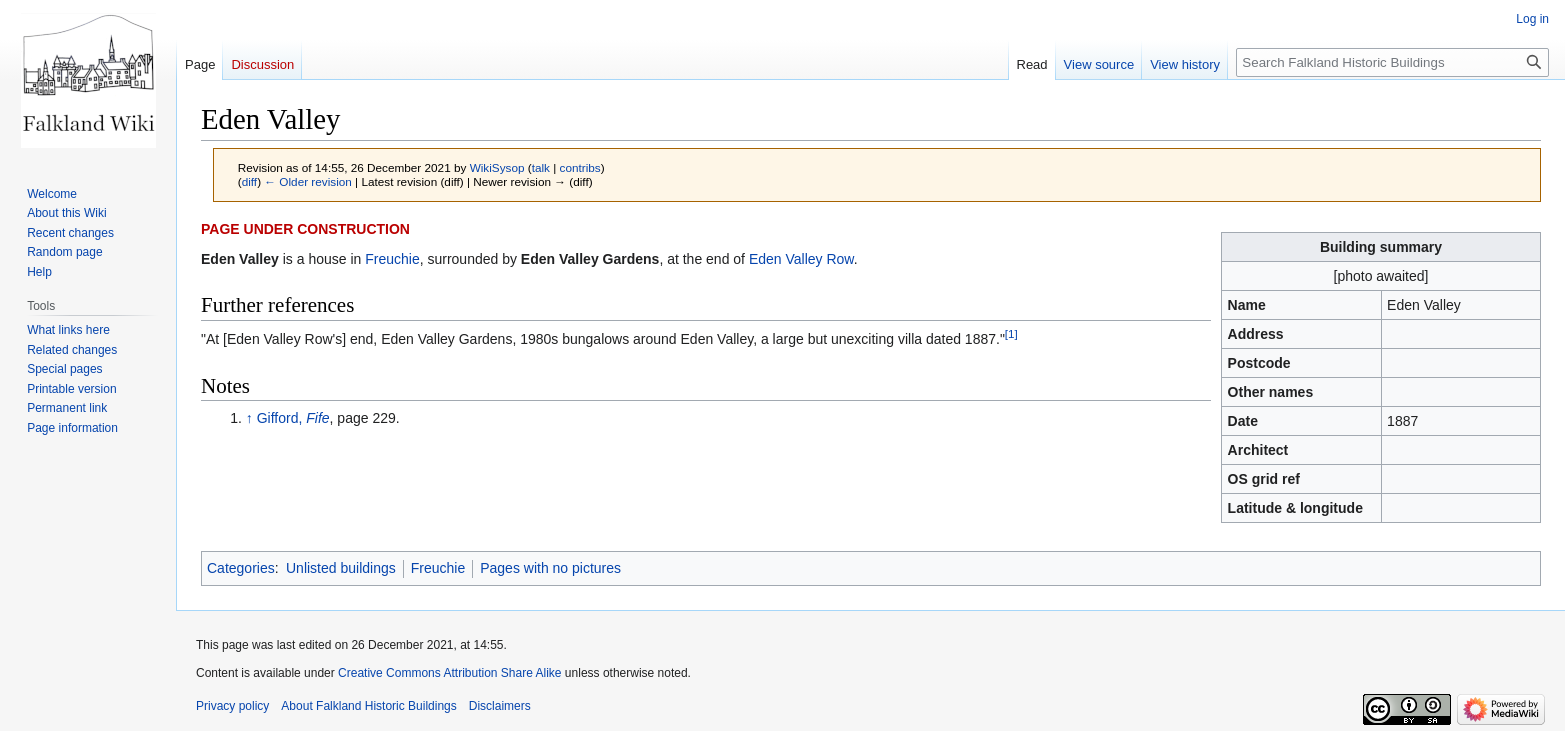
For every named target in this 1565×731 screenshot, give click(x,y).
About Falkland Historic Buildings (368, 706)
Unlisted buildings (341, 568)
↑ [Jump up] (249, 418)
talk (541, 167)
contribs (580, 167)
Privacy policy (232, 706)
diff (249, 181)
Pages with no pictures (550, 568)
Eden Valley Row (801, 259)
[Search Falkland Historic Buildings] (1392, 62)
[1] (1011, 333)
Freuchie (392, 259)
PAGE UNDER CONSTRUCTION (305, 229)
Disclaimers (500, 706)
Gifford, (293, 418)
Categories (241, 568)
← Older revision (308, 181)
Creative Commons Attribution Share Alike (449, 673)
